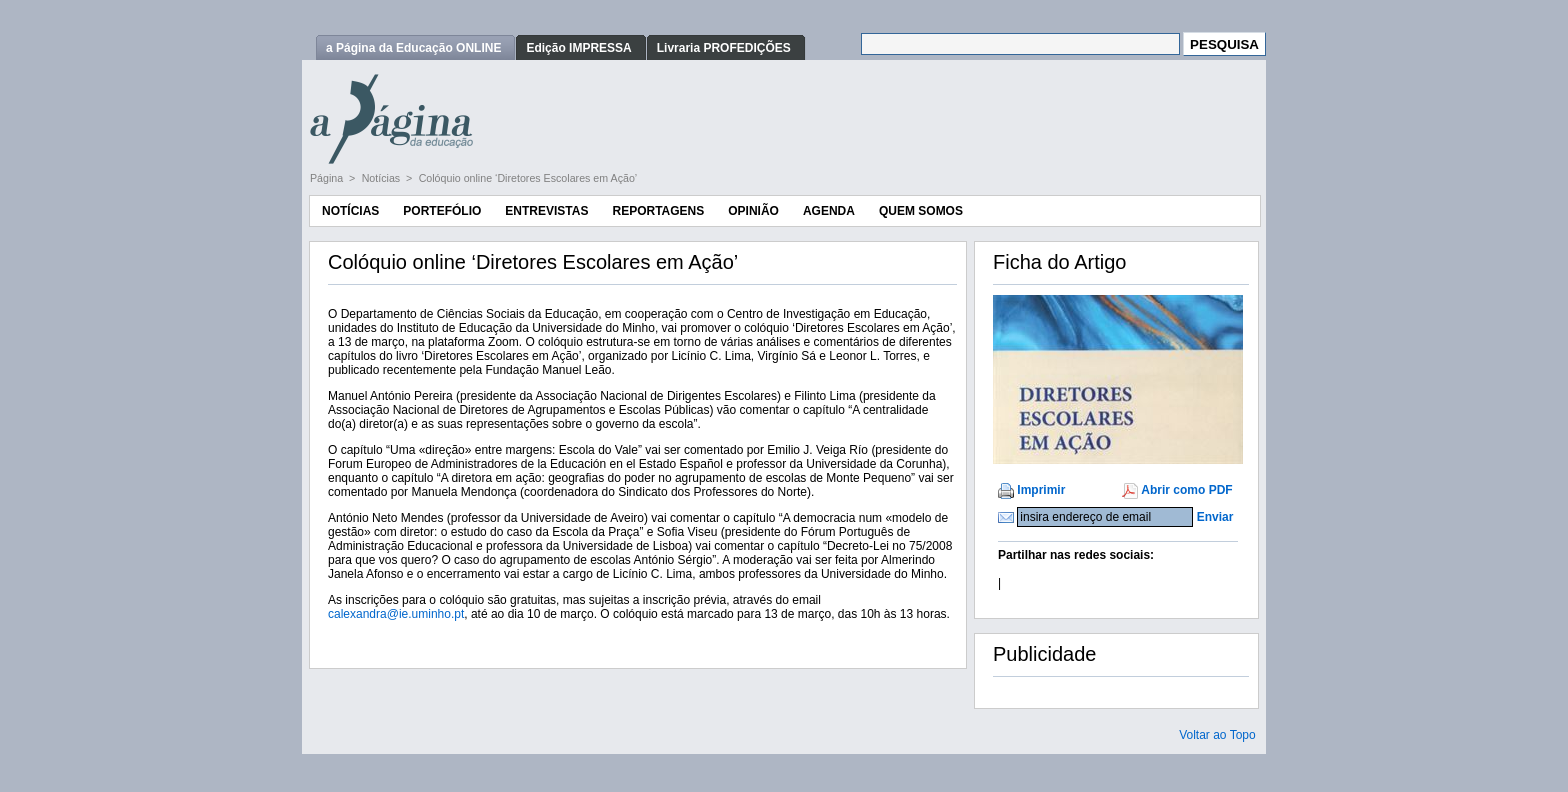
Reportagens (658, 211)
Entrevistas (546, 211)
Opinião (753, 211)
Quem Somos (921, 211)
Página (328, 178)
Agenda (829, 211)
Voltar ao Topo (1217, 735)
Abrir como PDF (1186, 490)
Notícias (382, 178)
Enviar (1215, 517)
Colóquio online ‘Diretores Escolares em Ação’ (528, 178)
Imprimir (1041, 490)
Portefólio (442, 211)
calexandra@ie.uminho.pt (396, 614)
